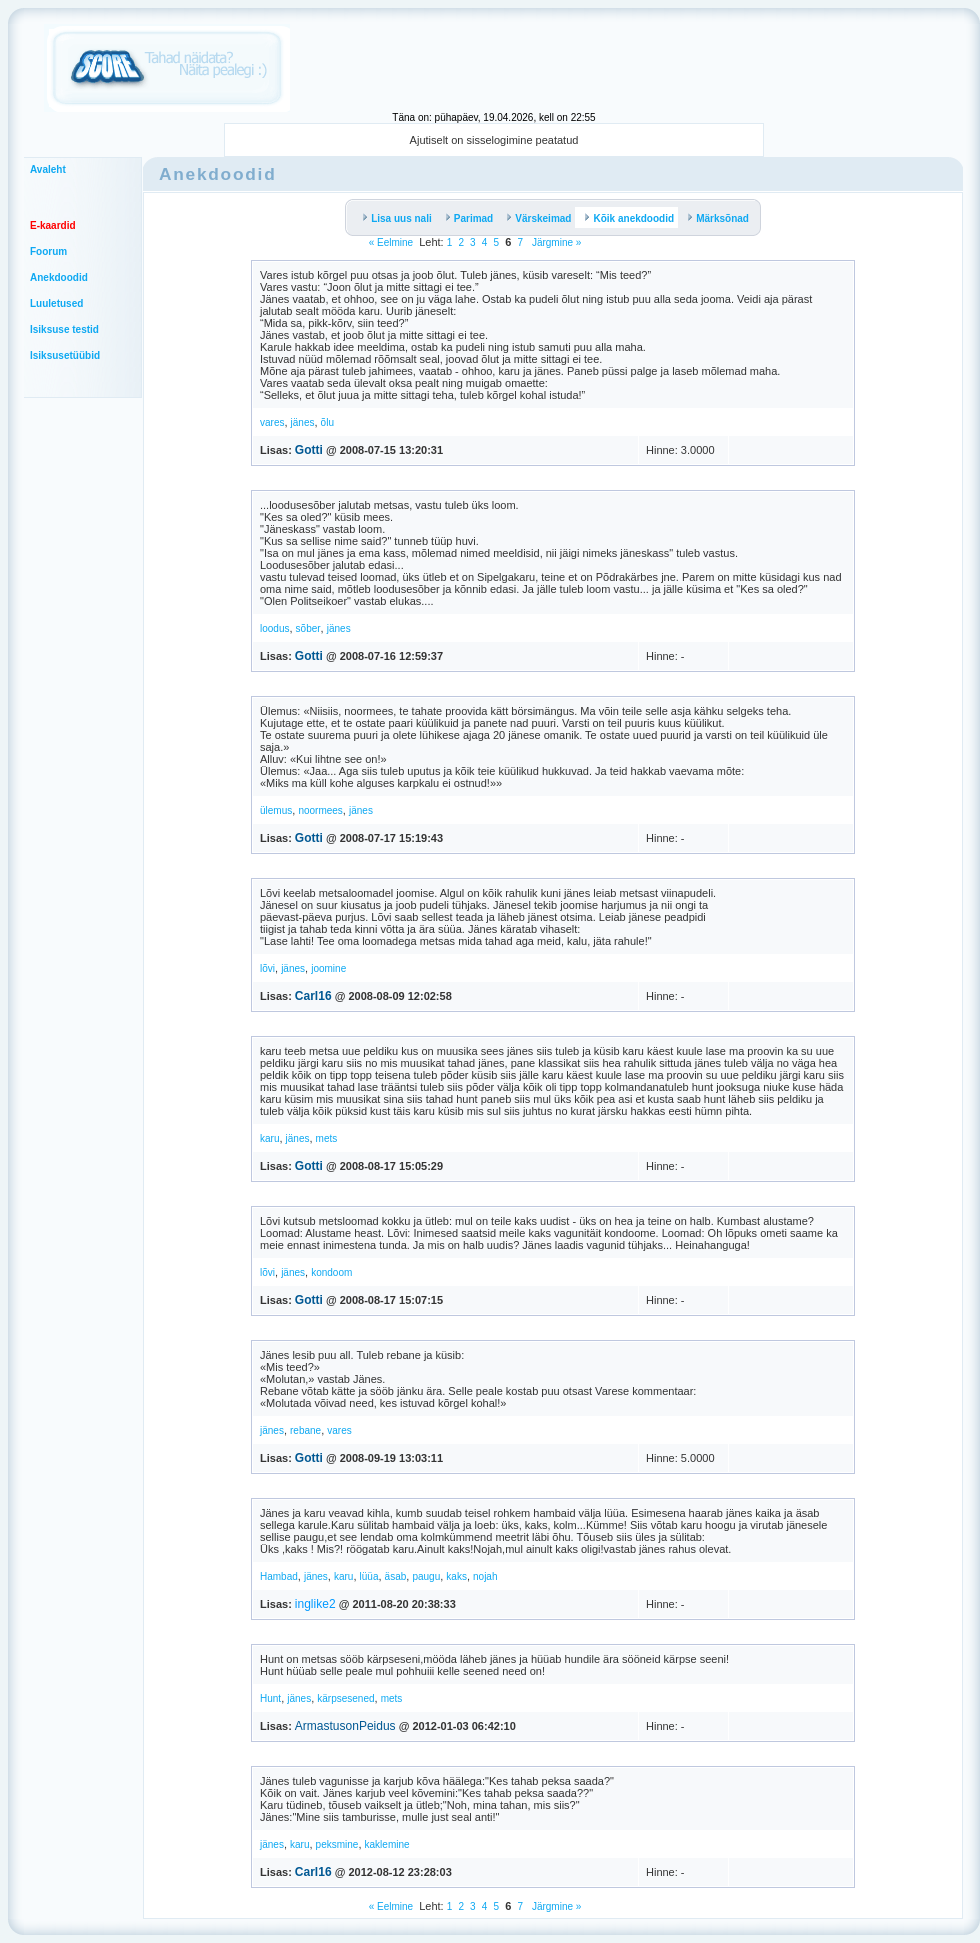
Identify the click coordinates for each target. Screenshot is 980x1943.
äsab (396, 1576)
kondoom (331, 1272)
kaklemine (387, 1844)
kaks (456, 1576)
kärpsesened (345, 1698)
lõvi (267, 968)
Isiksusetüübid (65, 355)
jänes (303, 422)
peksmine (337, 1844)
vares (272, 422)
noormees (320, 810)
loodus (274, 628)
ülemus (276, 810)
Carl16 (313, 996)
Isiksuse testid (64, 329)
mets (327, 1138)
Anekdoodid (59, 277)
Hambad (279, 1576)
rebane (305, 1430)
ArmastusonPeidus (345, 1726)
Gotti (309, 450)
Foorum (48, 251)
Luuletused (56, 303)
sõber (308, 628)
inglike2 (315, 1604)
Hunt (270, 1698)
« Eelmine (391, 242)
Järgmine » (555, 242)
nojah (485, 1576)
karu (269, 1138)
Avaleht (48, 169)
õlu (327, 422)
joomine (328, 968)
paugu (426, 1576)
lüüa (369, 1576)
